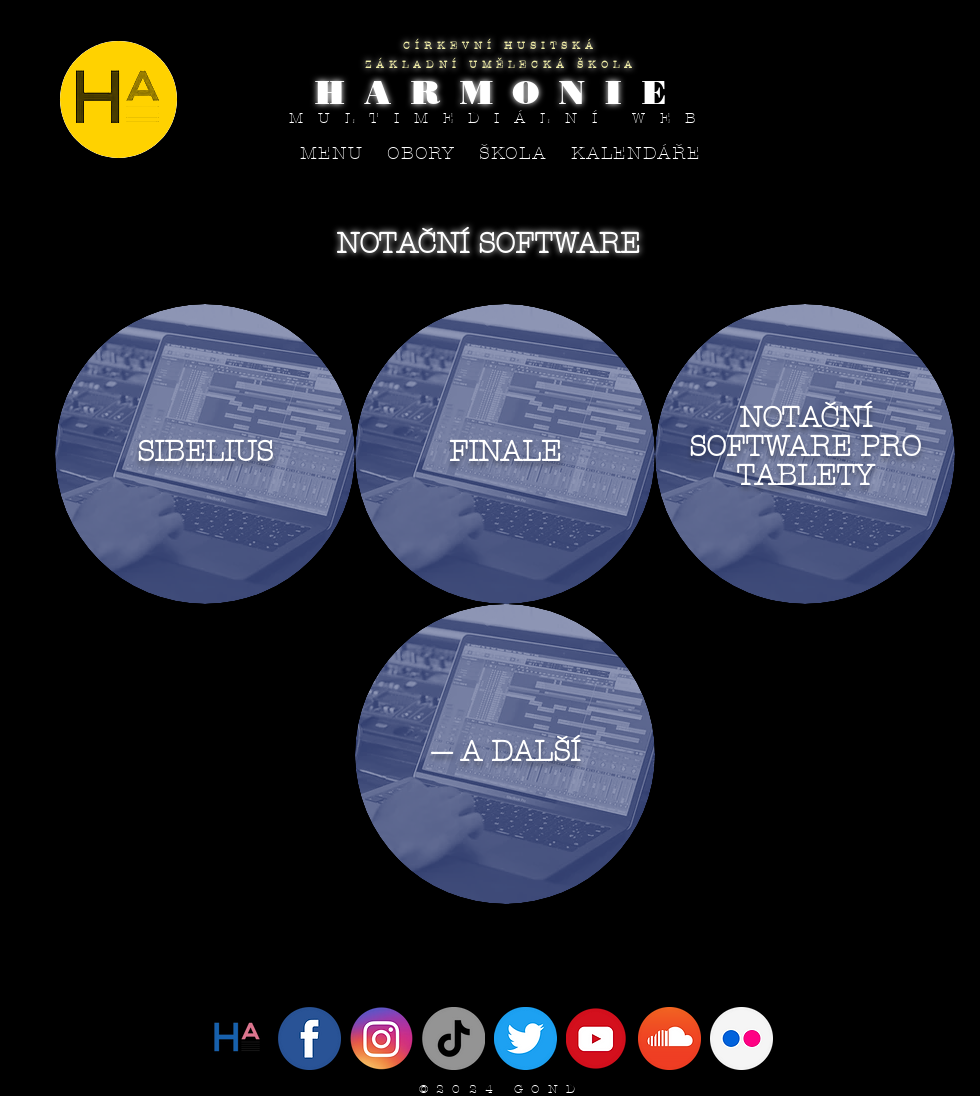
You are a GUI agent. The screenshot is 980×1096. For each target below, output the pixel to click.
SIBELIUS (205, 451)
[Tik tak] (453, 1038)
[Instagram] (381, 1038)
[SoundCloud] (669, 1038)
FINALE (505, 451)
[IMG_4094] (525, 1038)
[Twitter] (237, 1038)
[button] (421, 153)
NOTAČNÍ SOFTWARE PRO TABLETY (805, 446)
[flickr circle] (741, 1038)
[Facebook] (309, 1038)
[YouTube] (597, 1038)
